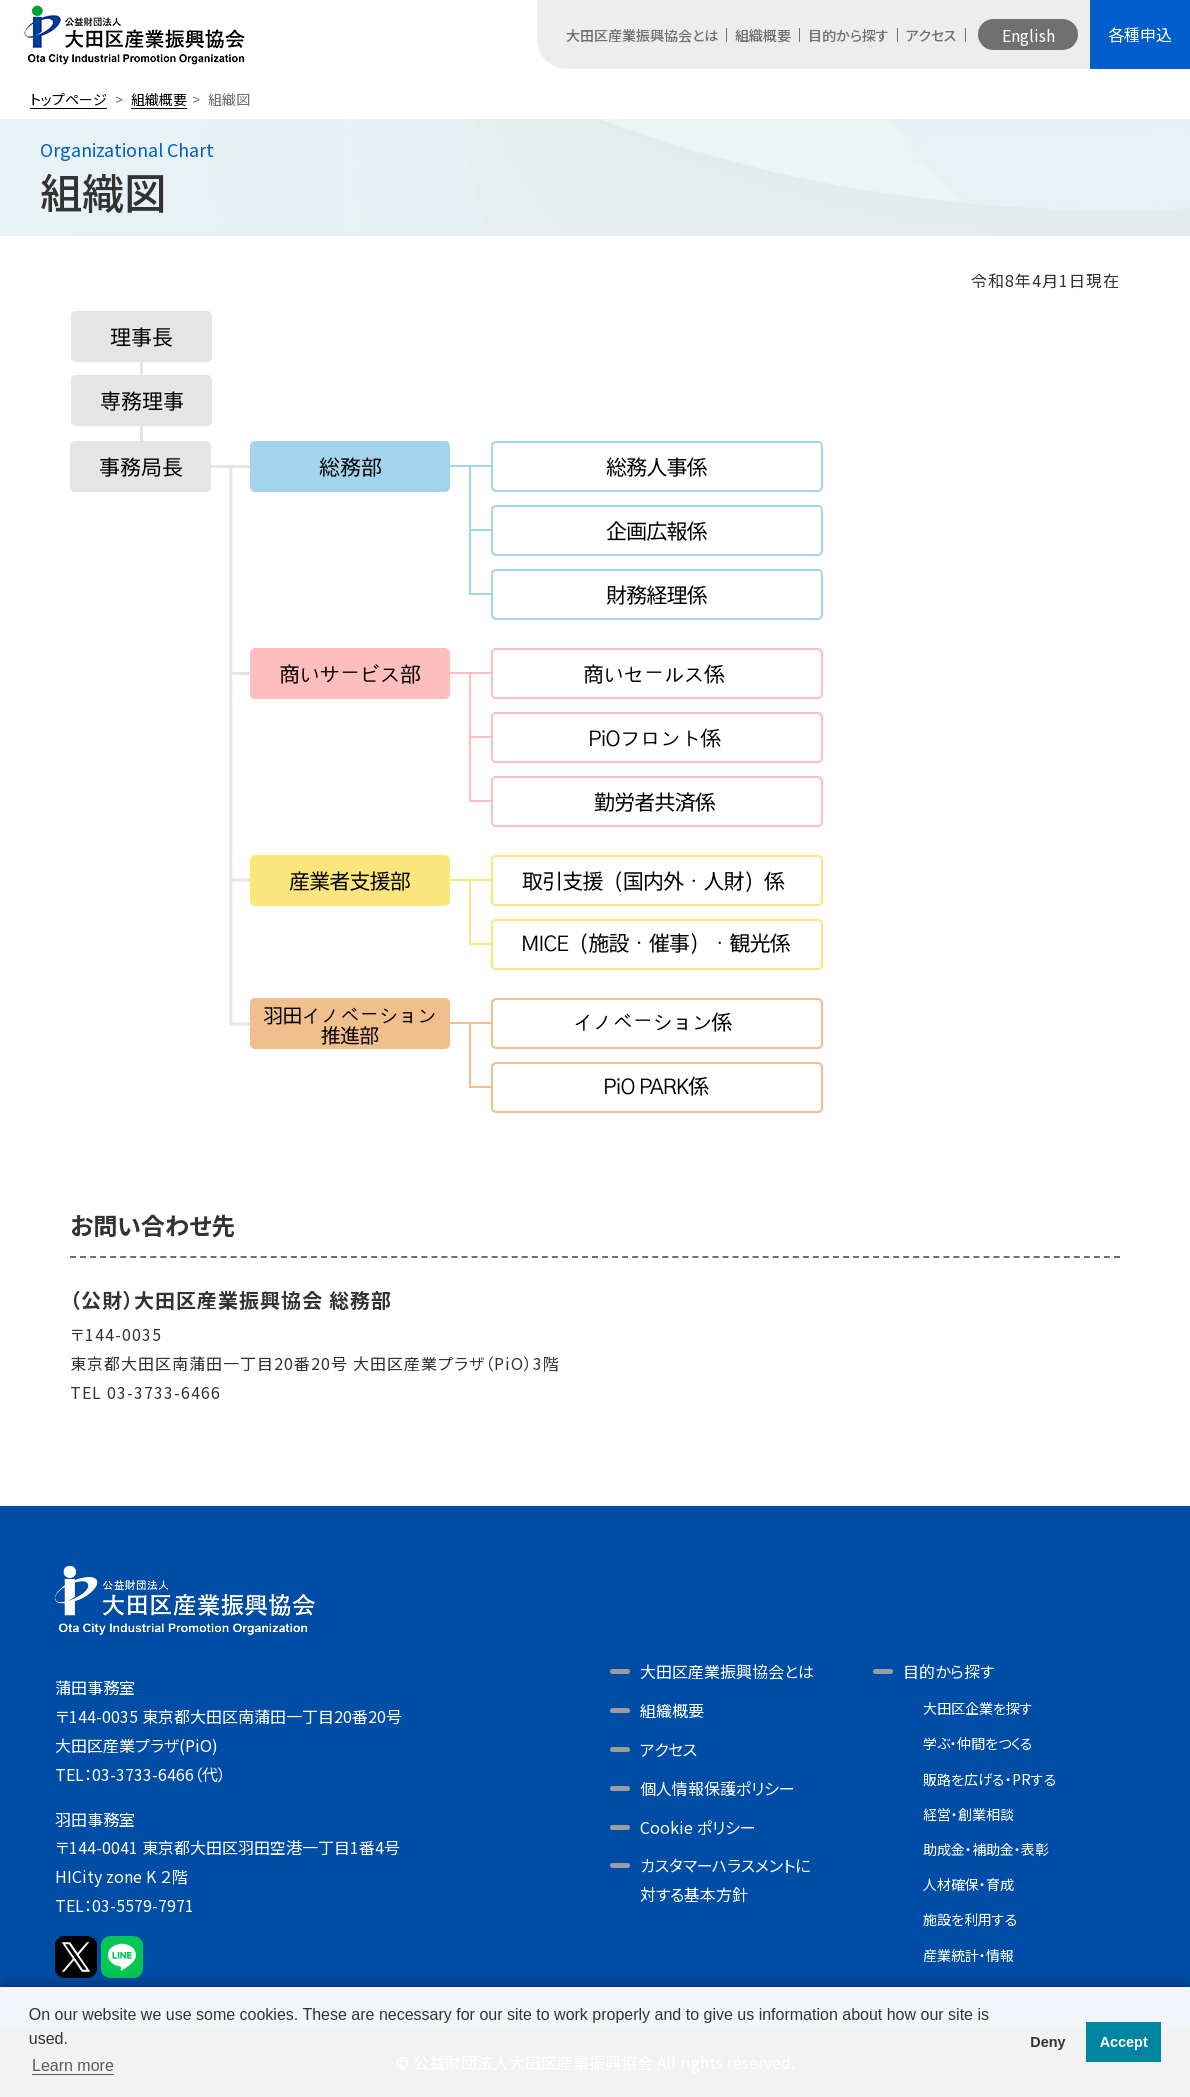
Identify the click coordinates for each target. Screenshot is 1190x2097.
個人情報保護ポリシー (717, 1788)
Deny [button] (1047, 2042)
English (1028, 35)
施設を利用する (970, 1919)
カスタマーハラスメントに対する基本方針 (725, 1879)
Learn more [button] (73, 2065)
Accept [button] (1124, 2042)
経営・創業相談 (968, 1814)
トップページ (68, 99)
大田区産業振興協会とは (642, 35)
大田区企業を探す (978, 1708)
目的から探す (848, 35)
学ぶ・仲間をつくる (978, 1743)
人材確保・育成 (968, 1884)
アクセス (931, 35)
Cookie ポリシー (698, 1827)
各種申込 (1140, 34)
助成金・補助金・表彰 (986, 1849)
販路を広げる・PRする (990, 1779)
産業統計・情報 (968, 1955)
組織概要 (763, 35)
